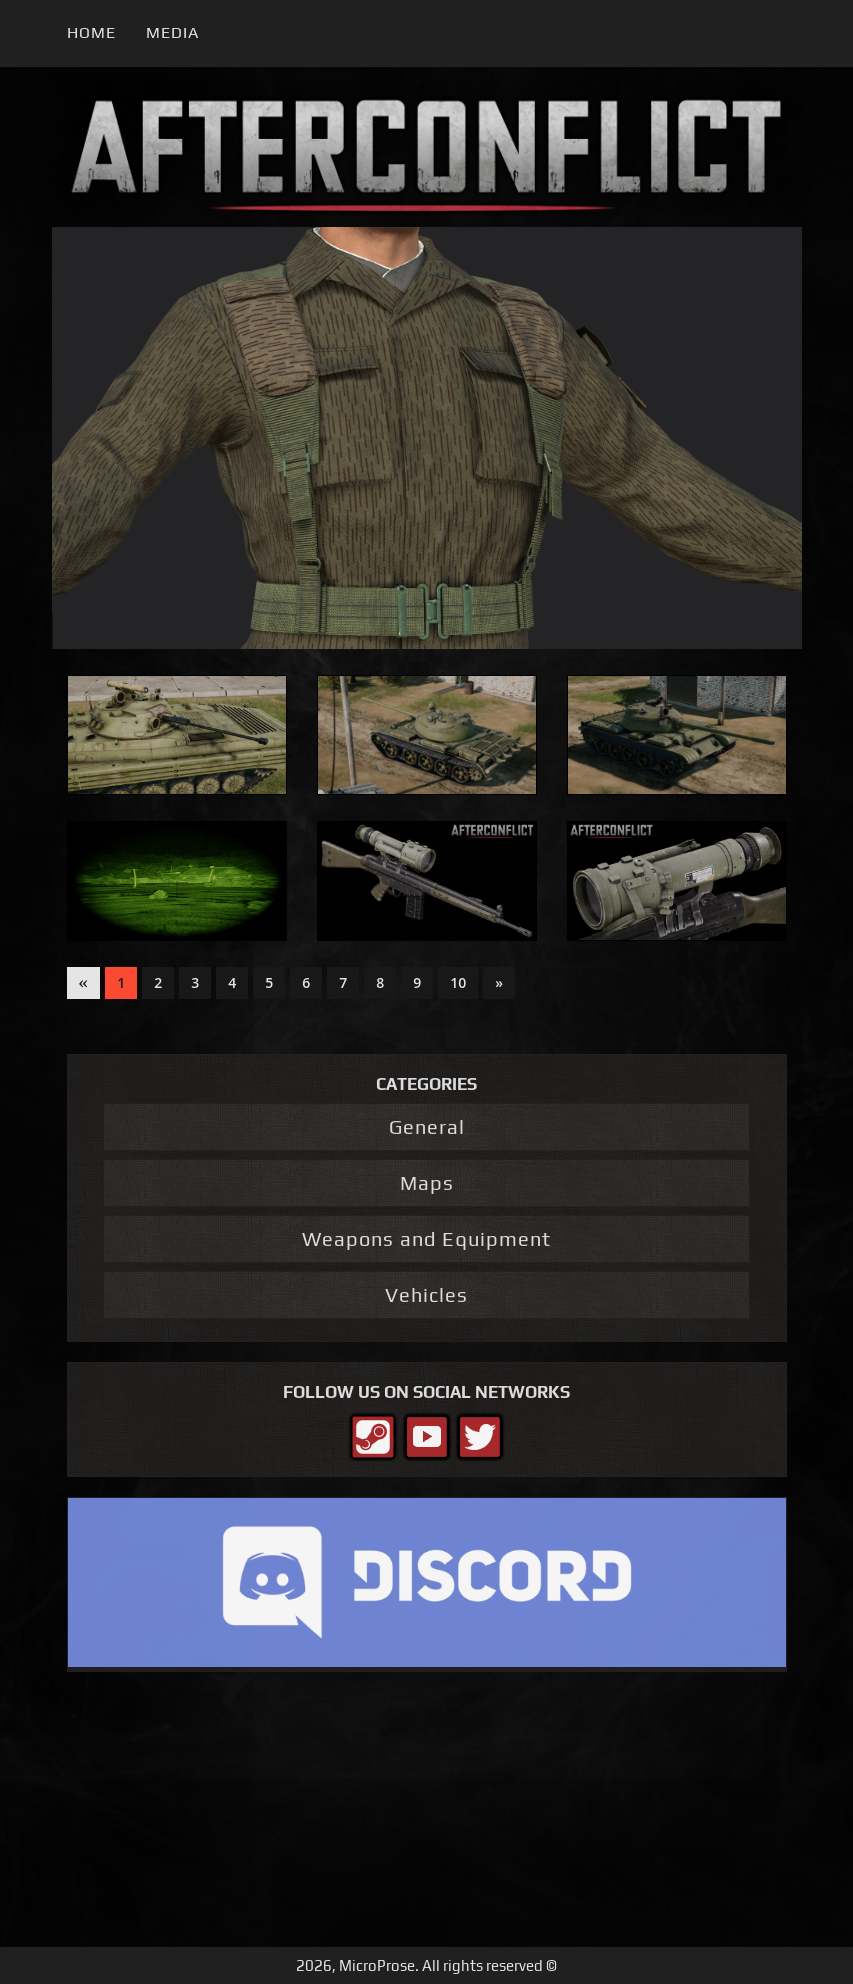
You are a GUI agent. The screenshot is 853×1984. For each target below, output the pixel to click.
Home (91, 32)
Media (172, 32)
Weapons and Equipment (426, 1238)
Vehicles (426, 1294)
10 (458, 982)
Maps (427, 1182)
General (427, 1126)
